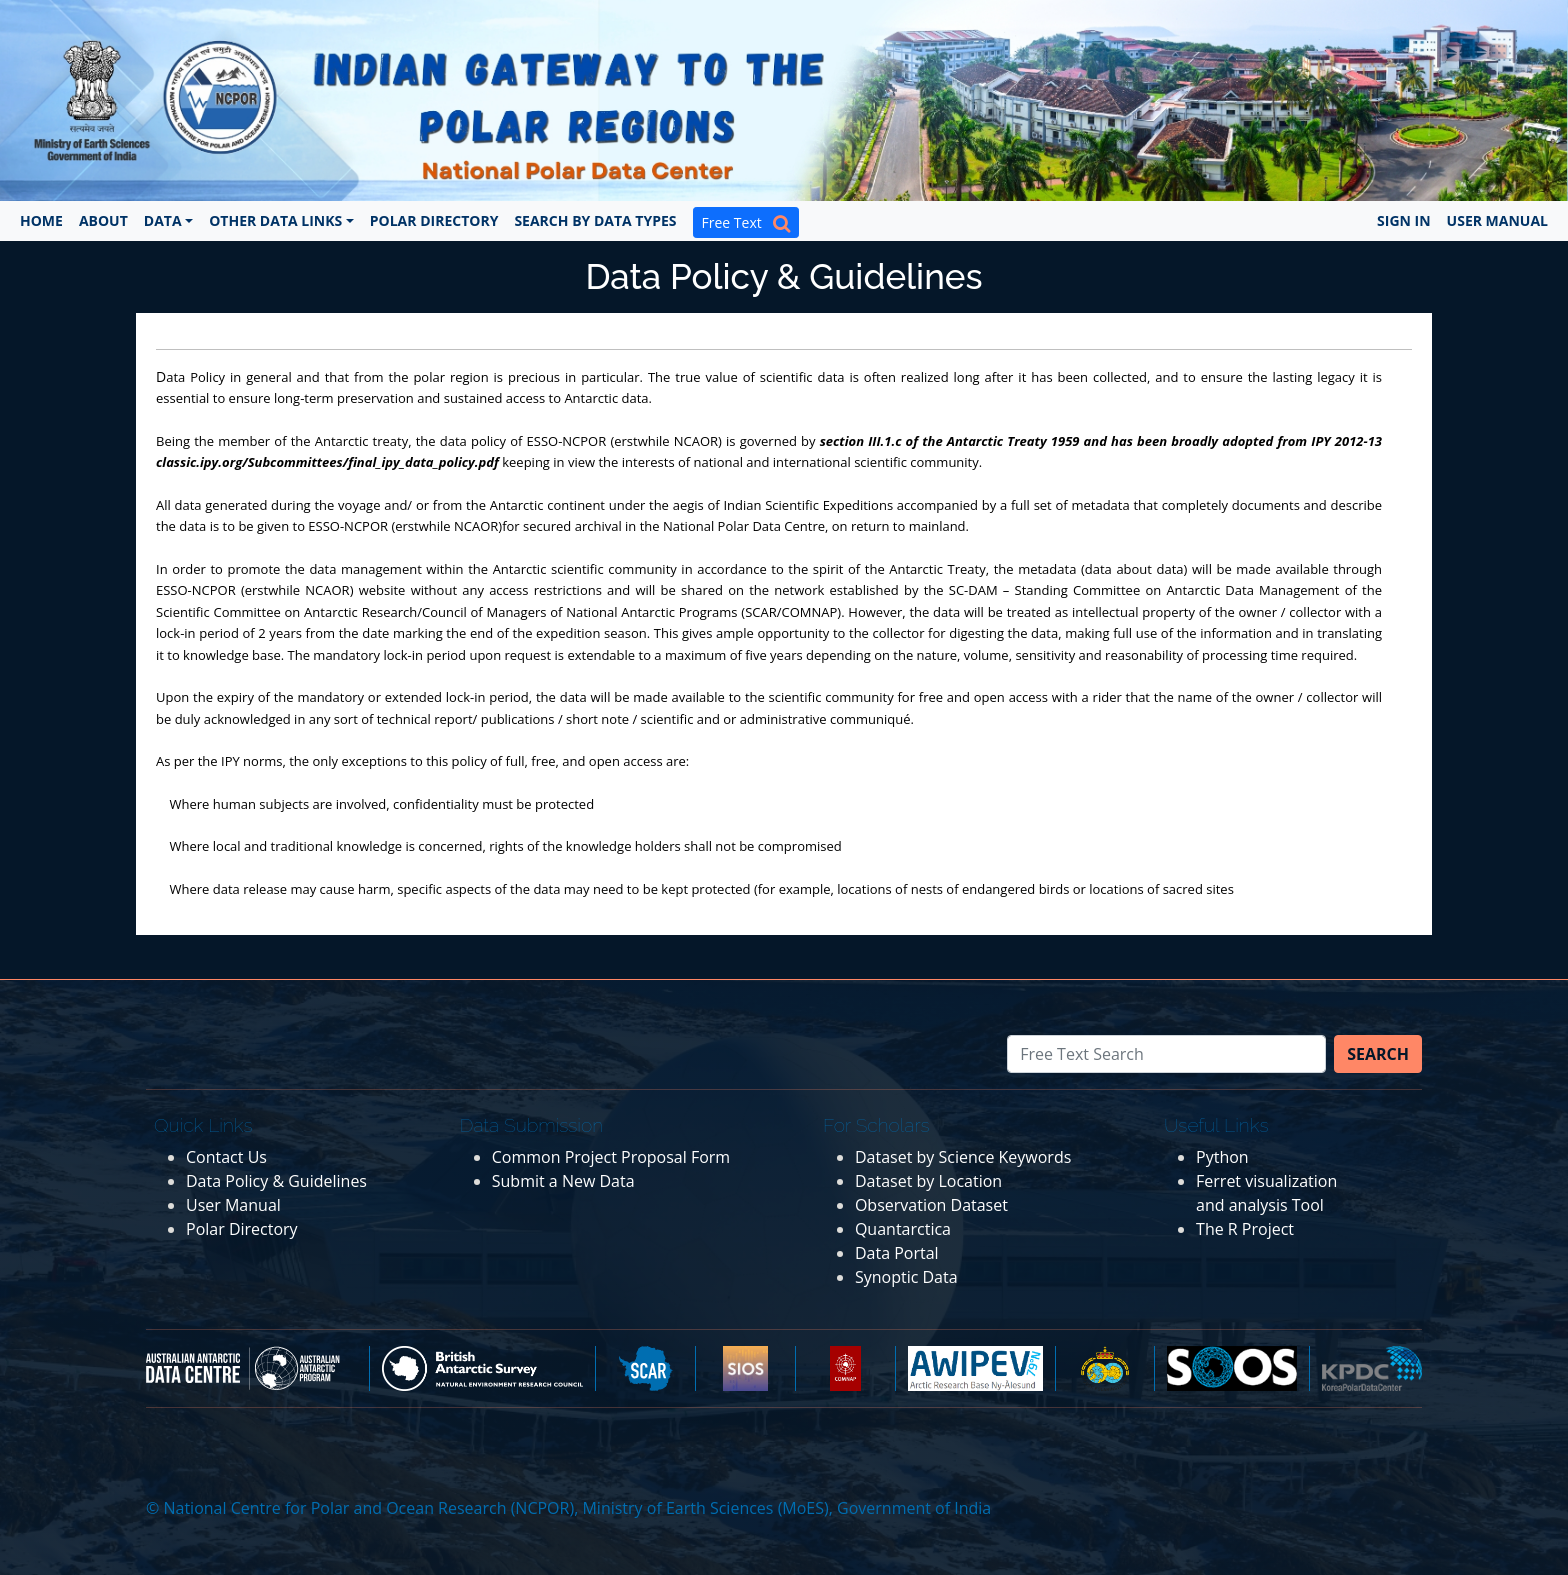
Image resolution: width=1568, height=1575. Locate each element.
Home (41, 220)
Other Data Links (275, 220)
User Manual (1497, 220)
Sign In (1404, 220)
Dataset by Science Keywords (963, 1157)
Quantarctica (903, 1229)
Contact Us (226, 1157)
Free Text (746, 222)
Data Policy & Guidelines (276, 1181)
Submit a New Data (563, 1181)
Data (163, 220)
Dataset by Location (928, 1181)
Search (1378, 1054)
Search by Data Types (595, 220)
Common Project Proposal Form (611, 1157)
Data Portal (897, 1253)
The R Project (1245, 1229)
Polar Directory (434, 220)
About (103, 220)
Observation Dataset (931, 1205)
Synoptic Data (906, 1277)
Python (1222, 1157)
